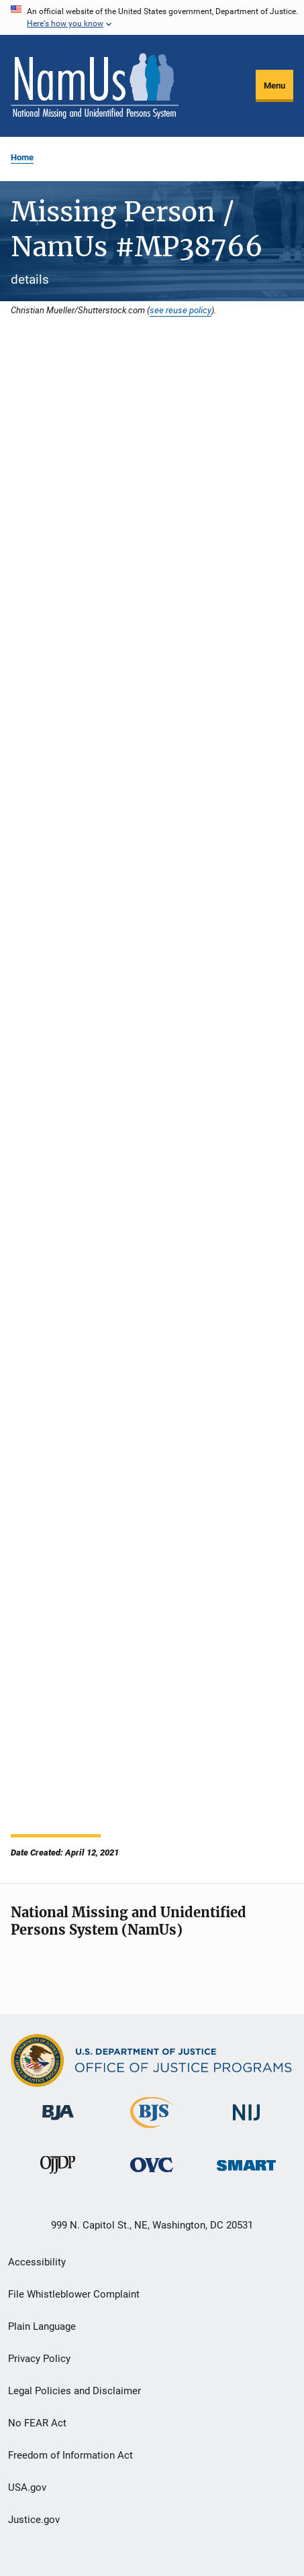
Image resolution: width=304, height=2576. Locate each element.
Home (22, 157)
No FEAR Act (37, 2423)
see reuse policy (180, 310)
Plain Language (42, 2326)
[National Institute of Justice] (246, 2122)
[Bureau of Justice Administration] (58, 2122)
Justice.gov (34, 2520)
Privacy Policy (39, 2359)
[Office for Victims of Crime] (151, 2174)
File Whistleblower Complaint (74, 2294)
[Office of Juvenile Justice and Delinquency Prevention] (57, 2176)
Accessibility (37, 2262)
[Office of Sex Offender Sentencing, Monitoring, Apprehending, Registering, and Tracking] (246, 2173)
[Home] (95, 85)
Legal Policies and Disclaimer (74, 2391)
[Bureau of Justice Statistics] (152, 2130)
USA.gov (27, 2487)
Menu (274, 85)
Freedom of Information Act (70, 2455)
